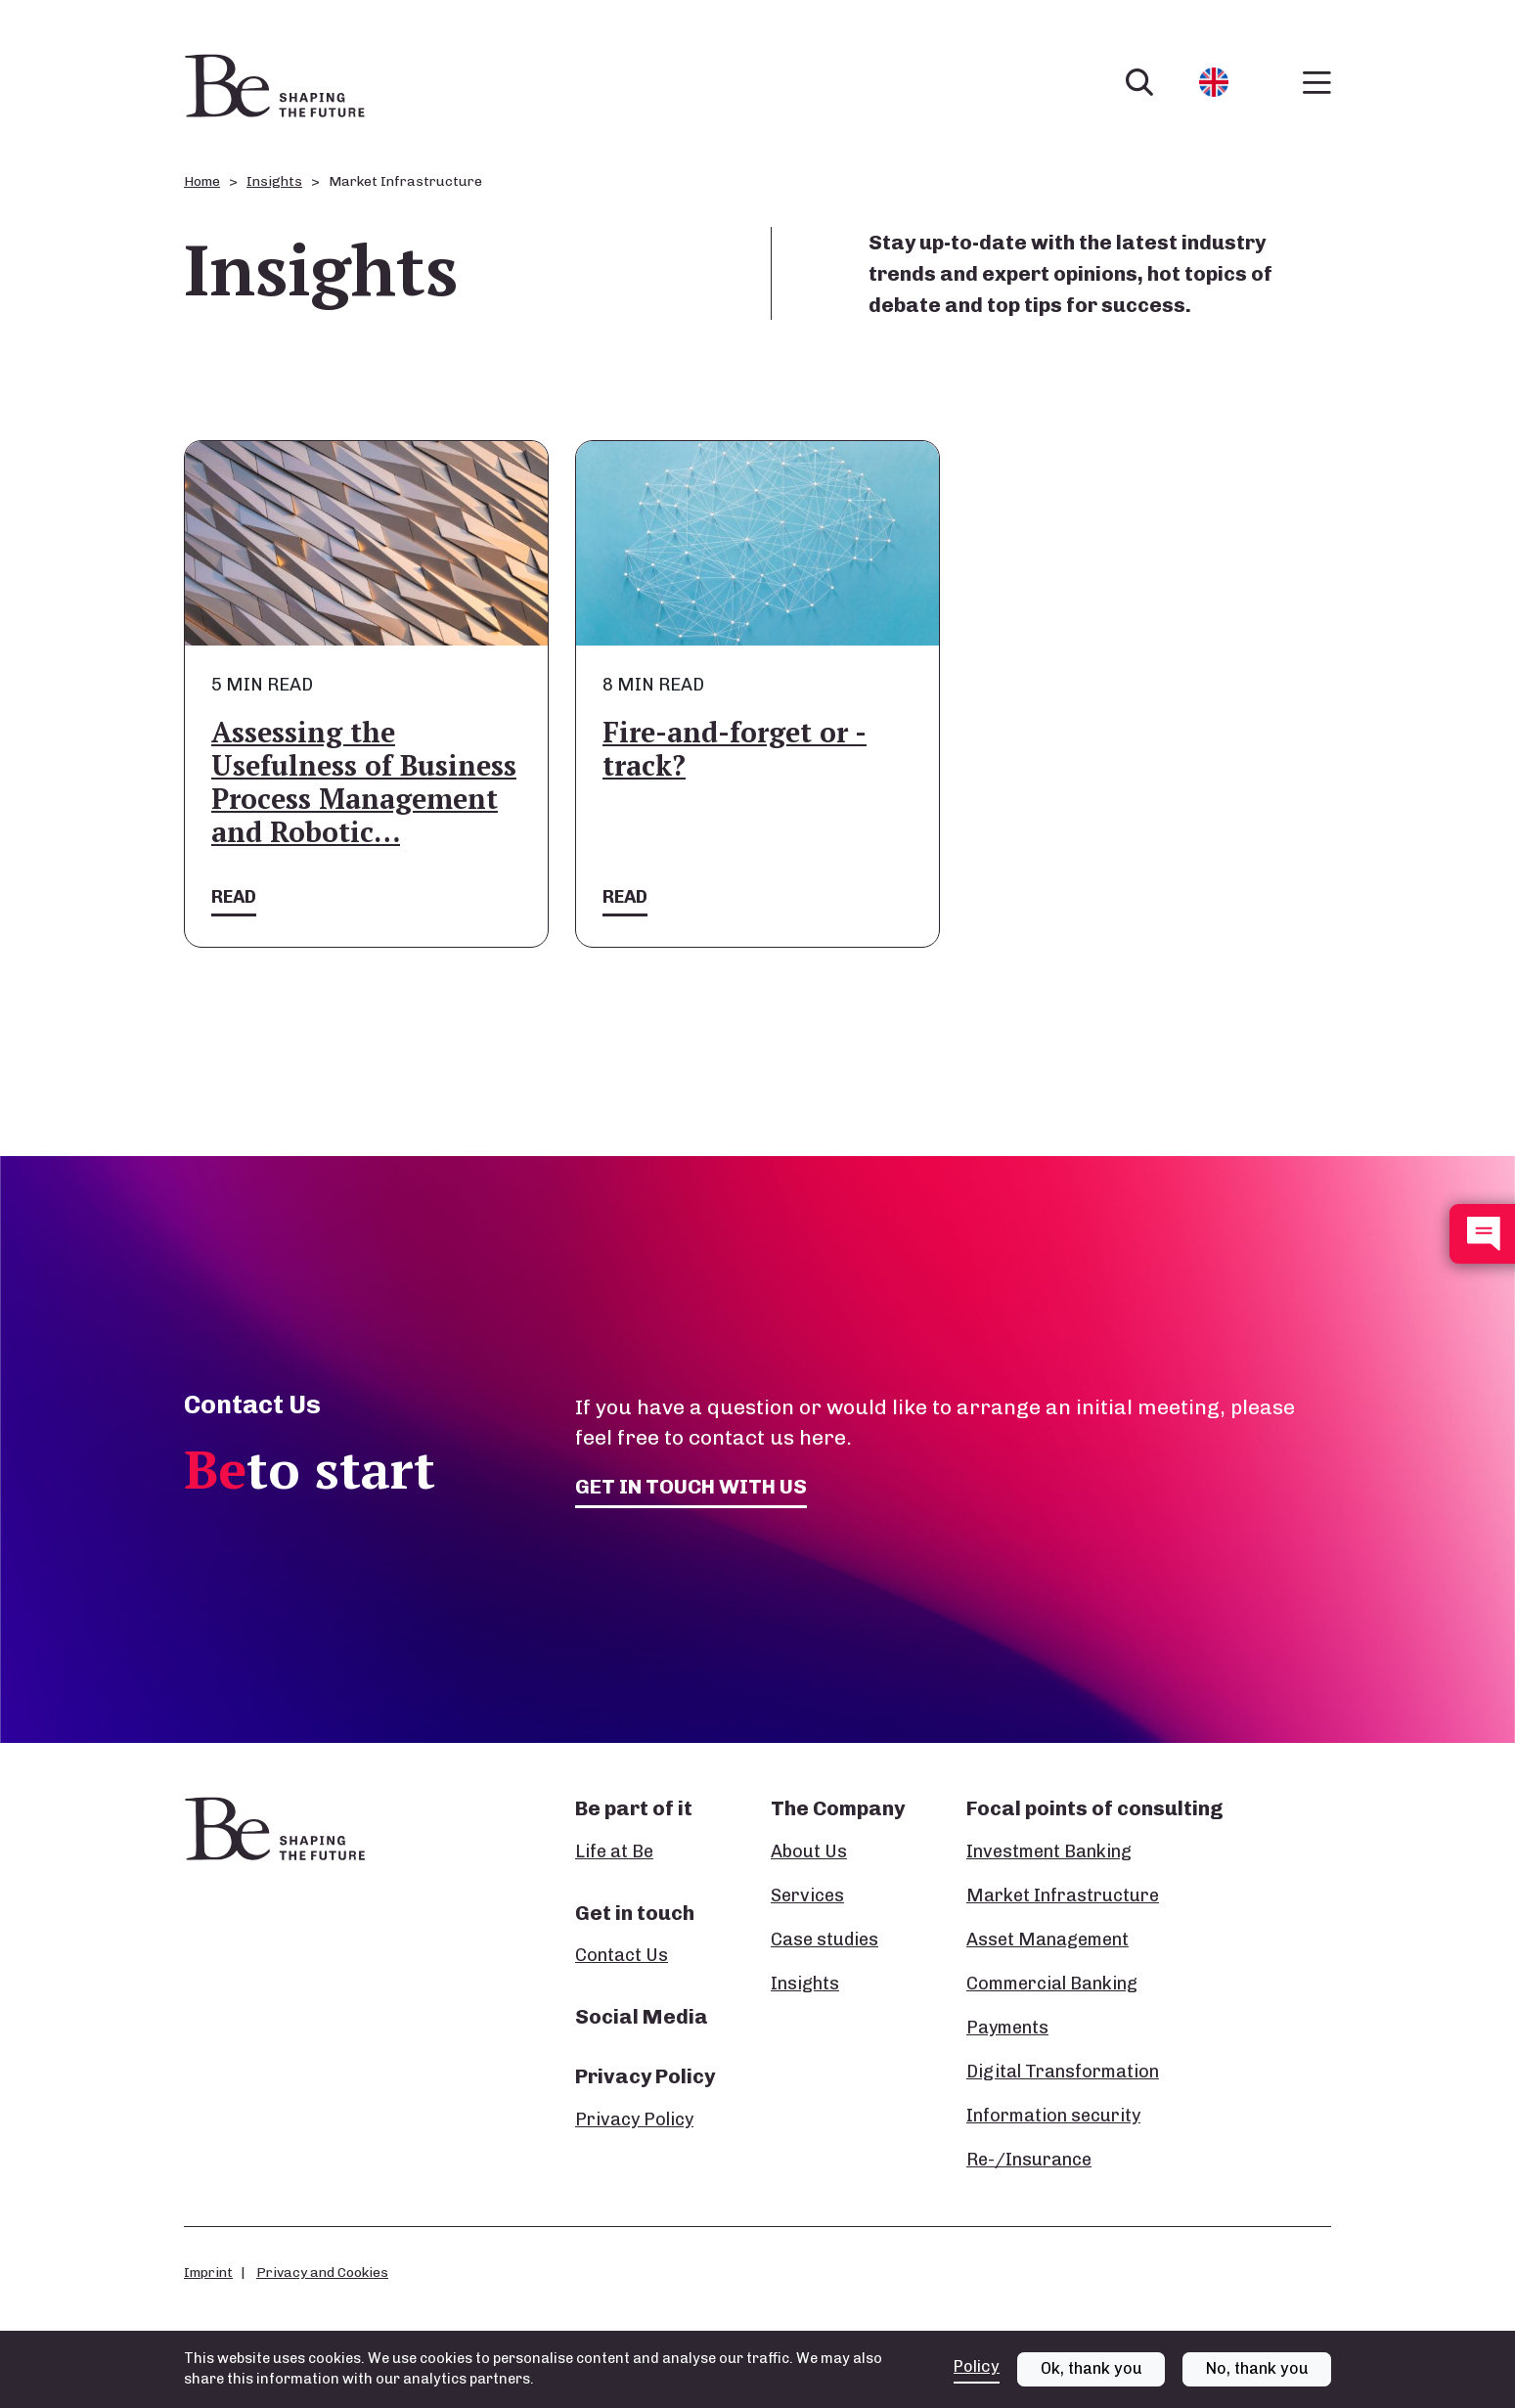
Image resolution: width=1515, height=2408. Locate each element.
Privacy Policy (634, 2119)
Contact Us (621, 1955)
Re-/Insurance (1029, 2159)
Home (202, 181)
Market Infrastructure (1062, 1895)
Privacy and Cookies (322, 2272)
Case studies (824, 1939)
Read (233, 897)
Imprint (208, 2272)
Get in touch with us (691, 1486)
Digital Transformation (1062, 2071)
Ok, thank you (1091, 2368)
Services (807, 1895)
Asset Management (1047, 1939)
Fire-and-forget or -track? (734, 748)
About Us (809, 1851)
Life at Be (614, 1851)
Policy (977, 2366)
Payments (1007, 2027)
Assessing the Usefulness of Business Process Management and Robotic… (363, 782)
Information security (1053, 2115)
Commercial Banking (1051, 1983)
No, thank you (1257, 2368)
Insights (274, 181)
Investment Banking (1049, 1851)
